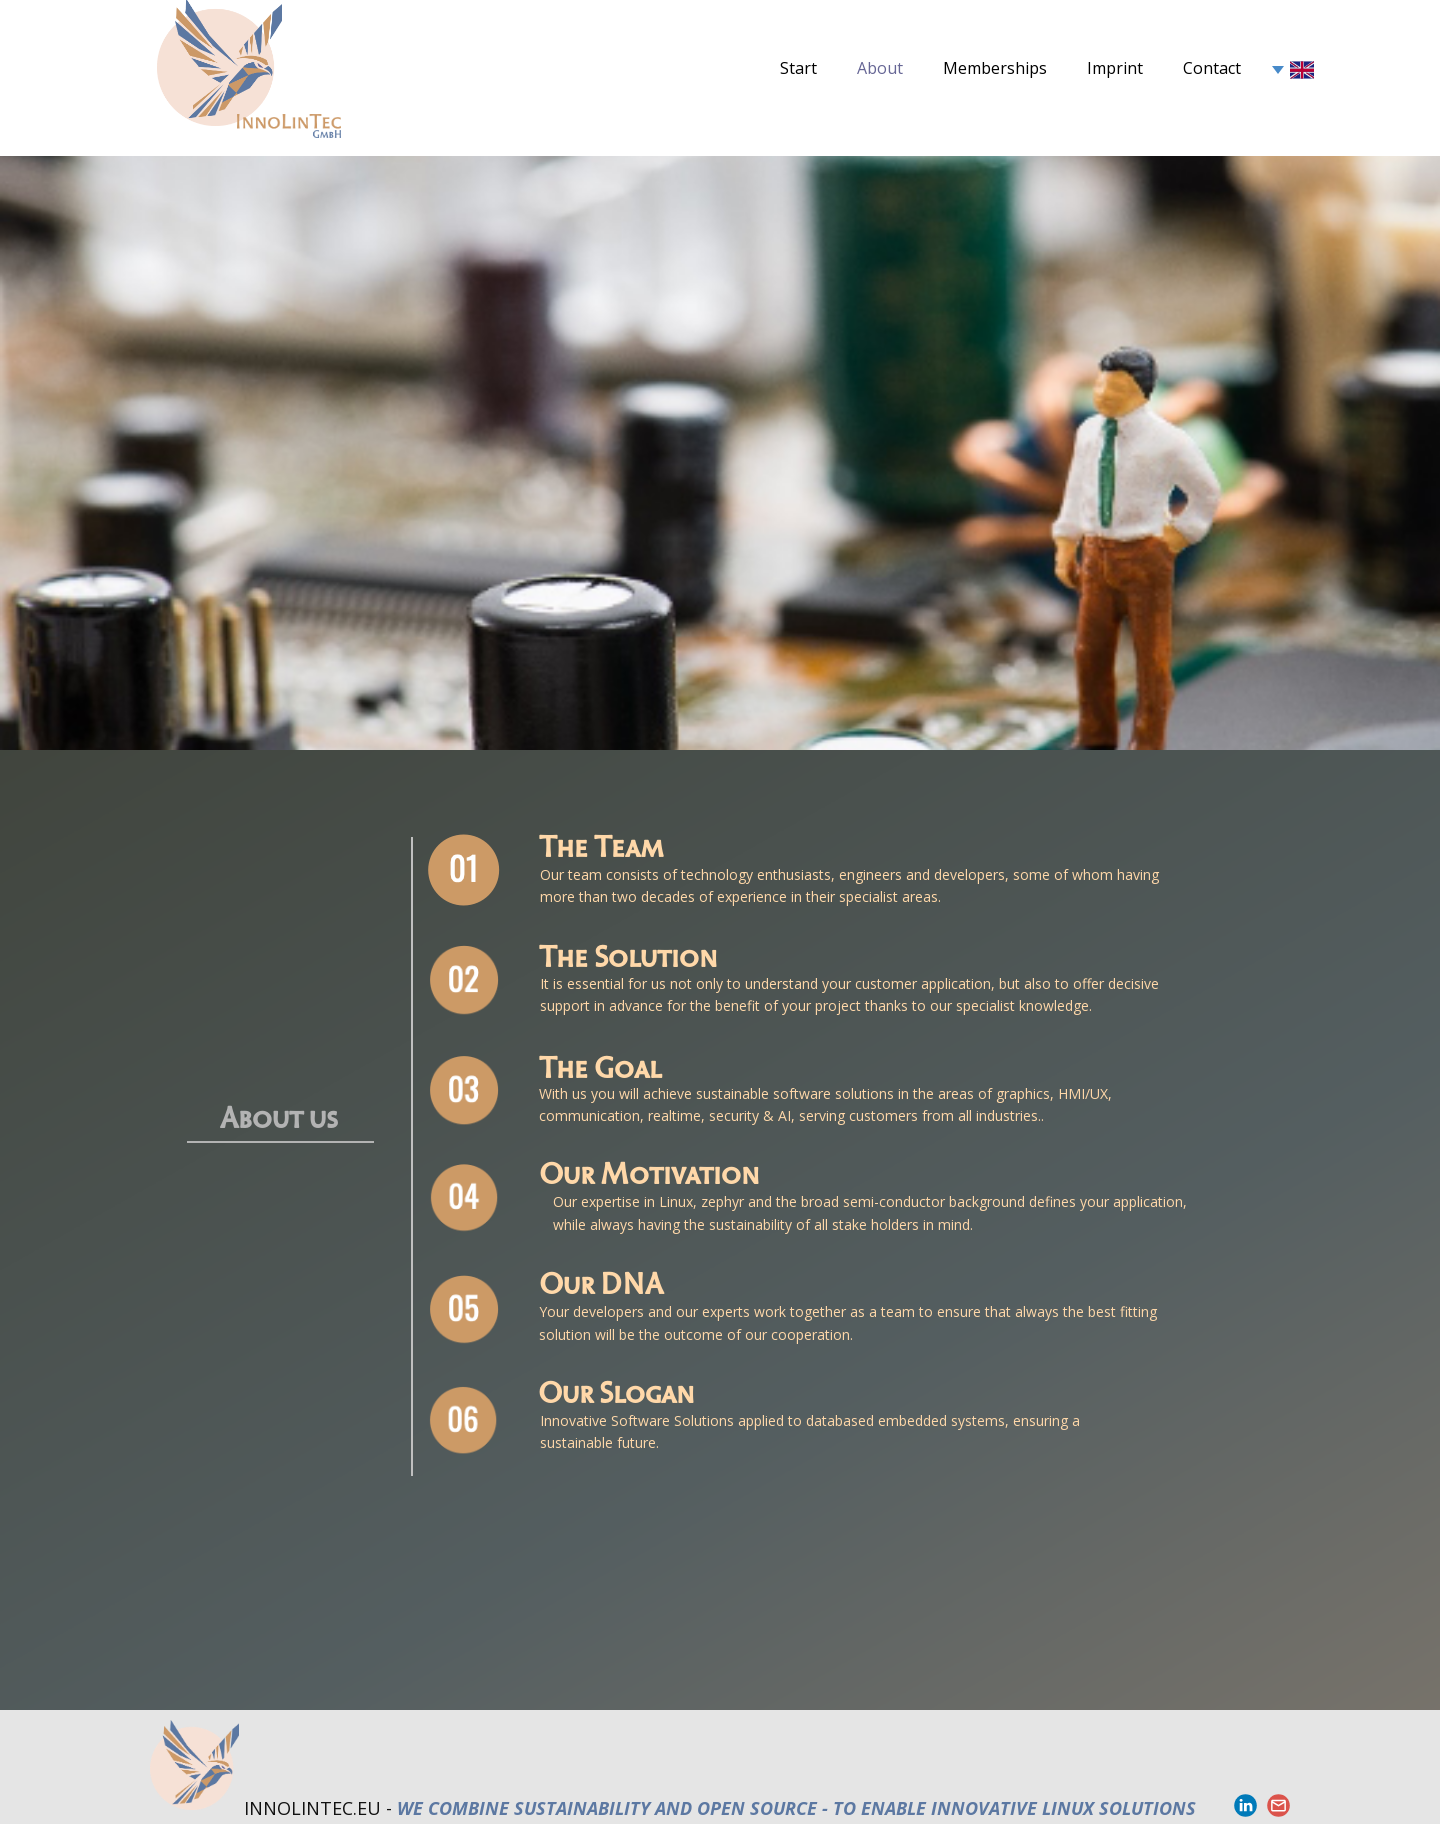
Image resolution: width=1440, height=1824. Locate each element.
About (880, 68)
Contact (1212, 68)
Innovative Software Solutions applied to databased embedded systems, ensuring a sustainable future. (812, 1431)
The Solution (628, 954)
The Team (601, 844)
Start (798, 68)
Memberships (995, 68)
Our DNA (601, 1281)
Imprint (1115, 68)
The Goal (600, 1065)
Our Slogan (616, 1390)
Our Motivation (649, 1171)
